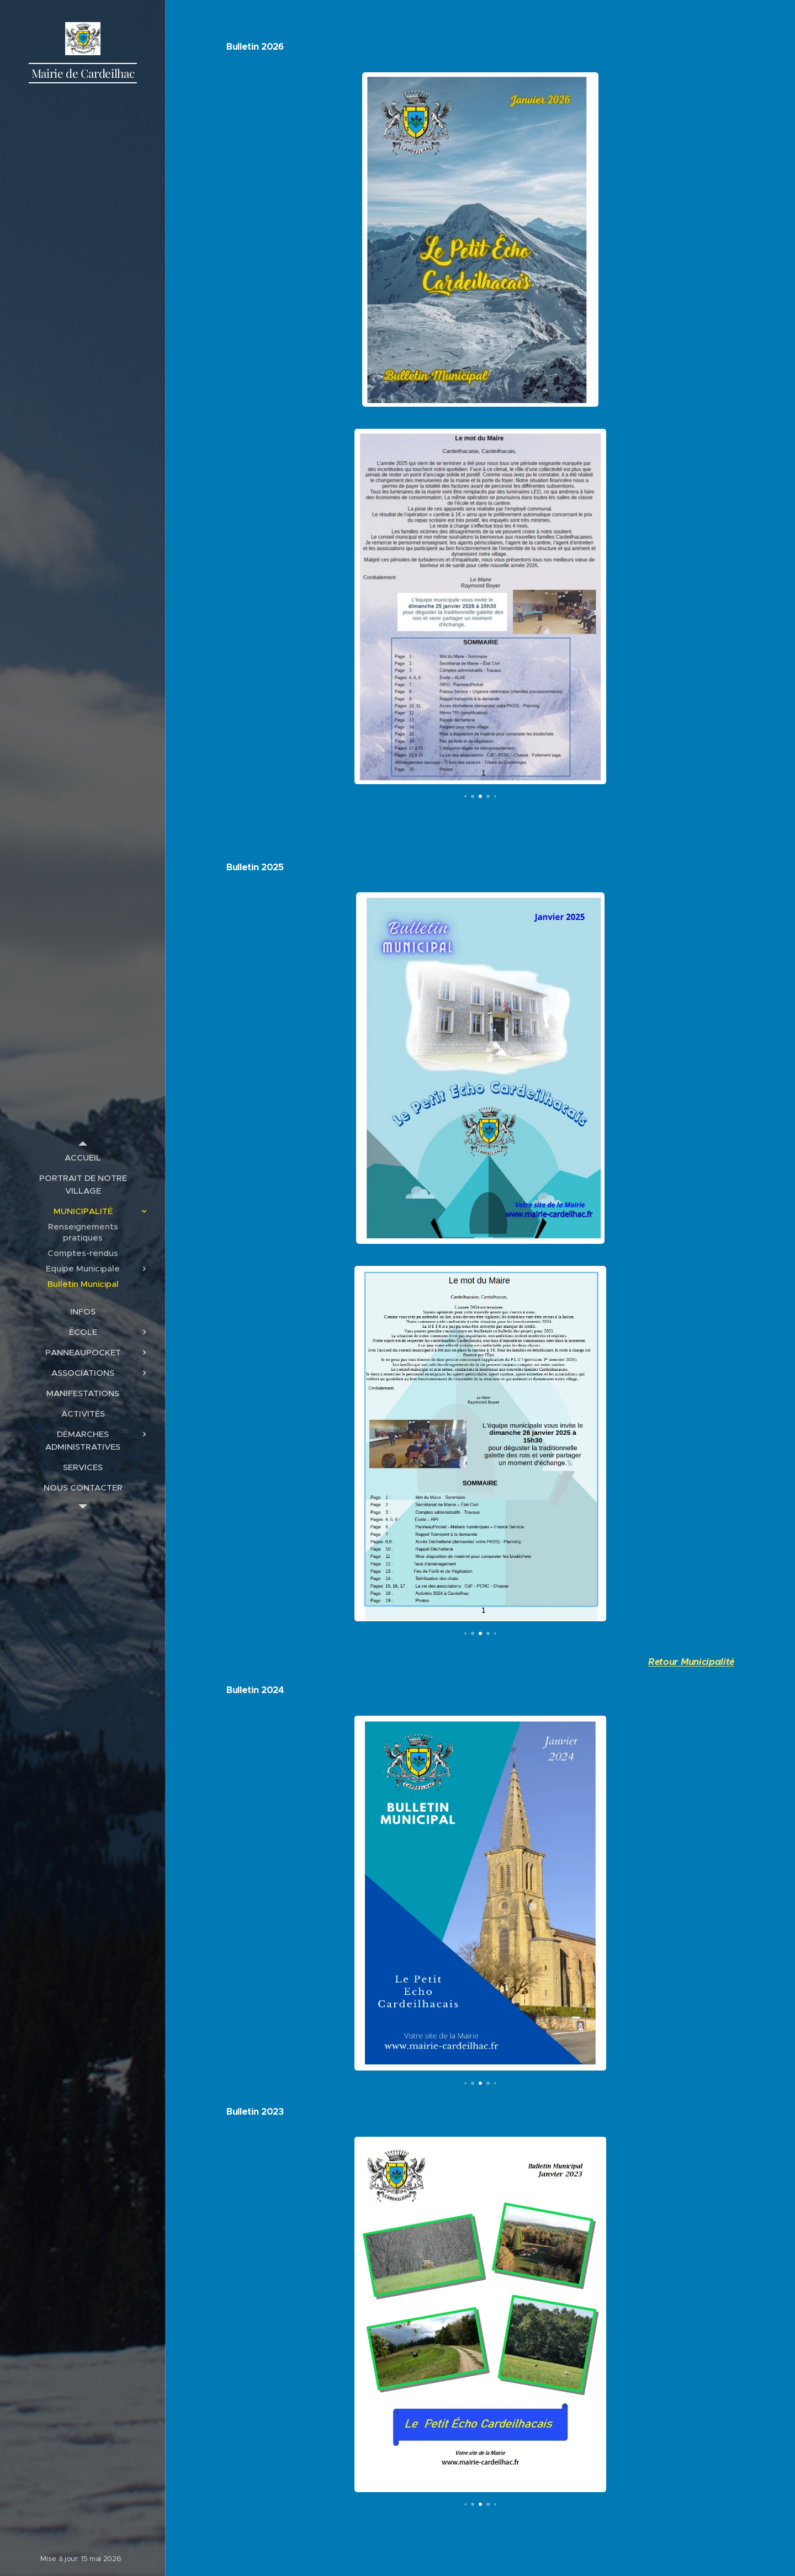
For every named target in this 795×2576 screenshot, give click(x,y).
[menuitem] (82, 1157)
